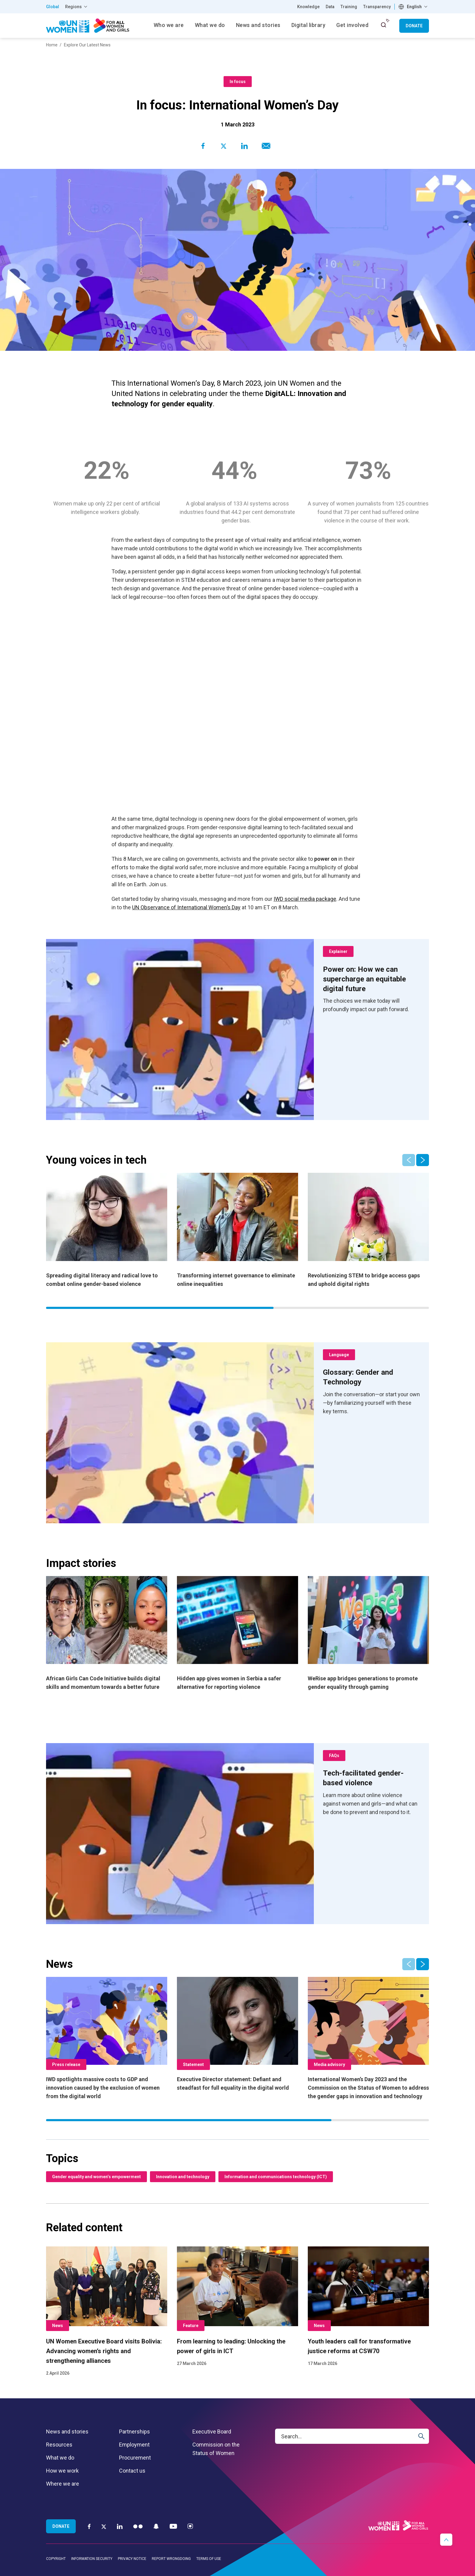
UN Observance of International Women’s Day (186, 907)
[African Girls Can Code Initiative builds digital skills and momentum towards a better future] (106, 1634)
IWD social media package (305, 899)
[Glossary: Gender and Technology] (371, 1377)
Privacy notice (132, 2559)
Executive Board (211, 2431)
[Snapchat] (156, 2526)
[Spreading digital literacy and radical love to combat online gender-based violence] (106, 1230)
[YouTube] (173, 2526)
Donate (414, 25)
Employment (134, 2444)
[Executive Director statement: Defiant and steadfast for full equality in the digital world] (237, 2034)
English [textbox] (414, 6)
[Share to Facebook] (203, 146)
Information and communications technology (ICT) (275, 2176)
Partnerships (134, 2431)
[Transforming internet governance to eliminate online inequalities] (237, 1230)
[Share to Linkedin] (244, 146)
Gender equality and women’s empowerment (96, 2176)
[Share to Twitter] (223, 146)
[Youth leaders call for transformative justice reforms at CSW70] (368, 2306)
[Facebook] (89, 2526)
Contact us (132, 2470)
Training (348, 6)
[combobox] (413, 7)
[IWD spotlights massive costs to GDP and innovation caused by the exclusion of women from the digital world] (106, 2039)
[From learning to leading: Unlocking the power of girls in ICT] (237, 2306)
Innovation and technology (182, 2176)
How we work (62, 2470)
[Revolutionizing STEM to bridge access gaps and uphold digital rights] (368, 1230)
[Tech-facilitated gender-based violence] (371, 1778)
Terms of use (208, 2559)
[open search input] (383, 25)
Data (330, 6)
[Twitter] (103, 2526)
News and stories (67, 2431)
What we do (60, 2457)
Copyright (56, 2559)
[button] (422, 1160)
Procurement (135, 2457)
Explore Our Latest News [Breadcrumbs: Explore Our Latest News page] (87, 44)
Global (52, 6)
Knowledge (308, 6)
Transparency (377, 6)
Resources (59, 2444)
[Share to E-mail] (265, 146)
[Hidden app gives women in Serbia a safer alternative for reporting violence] (237, 1634)
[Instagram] (190, 2526)
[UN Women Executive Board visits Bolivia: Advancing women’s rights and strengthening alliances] (106, 2311)
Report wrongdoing (171, 2559)
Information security (91, 2559)
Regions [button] (73, 6)
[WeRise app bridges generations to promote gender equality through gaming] (368, 1634)
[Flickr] (138, 2526)
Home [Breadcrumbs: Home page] (52, 44)
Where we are (62, 2483)
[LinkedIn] (120, 2526)
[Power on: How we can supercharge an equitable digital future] (371, 979)
